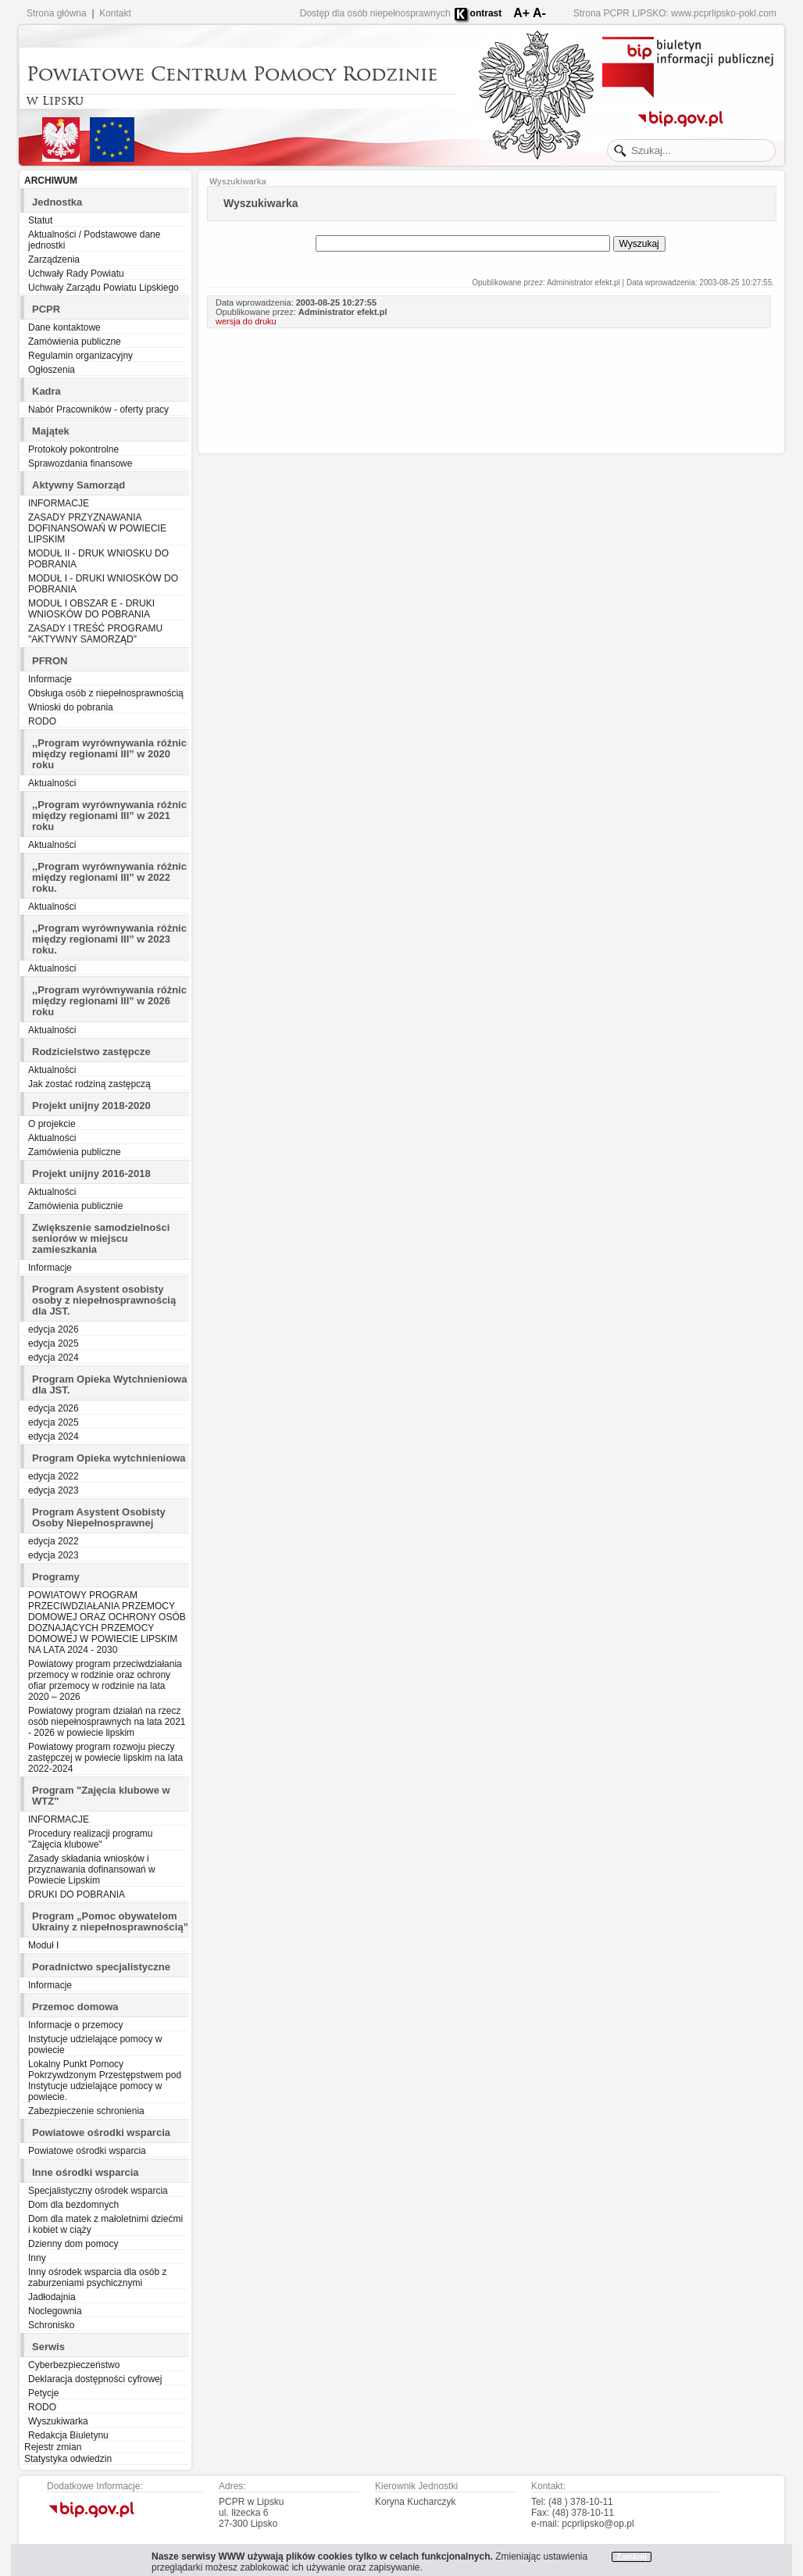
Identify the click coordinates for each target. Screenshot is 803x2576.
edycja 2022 (53, 1476)
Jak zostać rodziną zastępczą (89, 1084)
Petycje (43, 2393)
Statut (40, 220)
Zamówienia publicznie (75, 1205)
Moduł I (43, 1945)
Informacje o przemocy (75, 2025)
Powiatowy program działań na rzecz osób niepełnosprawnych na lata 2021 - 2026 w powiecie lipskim (106, 1721)
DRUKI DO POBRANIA (76, 1894)
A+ (521, 13)
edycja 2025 (53, 1343)
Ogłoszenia (51, 369)
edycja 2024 (53, 1357)
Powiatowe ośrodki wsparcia (87, 2150)
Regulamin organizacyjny (80, 355)
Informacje (50, 679)
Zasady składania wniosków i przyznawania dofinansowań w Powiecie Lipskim (91, 1869)
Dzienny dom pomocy (73, 2243)
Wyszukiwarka (58, 2421)
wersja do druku (246, 321)
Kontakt (115, 13)
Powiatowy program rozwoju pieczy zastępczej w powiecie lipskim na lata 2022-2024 (105, 1757)
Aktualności (52, 783)
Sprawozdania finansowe (80, 463)
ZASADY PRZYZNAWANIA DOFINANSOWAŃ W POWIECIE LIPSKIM (97, 528)
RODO (42, 721)
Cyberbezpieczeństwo (74, 2365)
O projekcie (52, 1123)
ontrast (486, 13)
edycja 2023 (53, 1490)
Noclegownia (55, 2311)
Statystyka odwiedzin (68, 2458)
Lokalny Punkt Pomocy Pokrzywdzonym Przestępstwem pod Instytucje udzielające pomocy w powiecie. (104, 2080)
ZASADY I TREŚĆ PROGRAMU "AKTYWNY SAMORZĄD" (95, 634)
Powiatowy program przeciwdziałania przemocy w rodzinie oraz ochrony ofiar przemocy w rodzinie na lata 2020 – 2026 (105, 1680)
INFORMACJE (58, 503)
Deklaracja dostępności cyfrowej (95, 2379)
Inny (37, 2257)
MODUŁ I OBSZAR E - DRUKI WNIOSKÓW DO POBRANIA (91, 609)
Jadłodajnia (52, 2297)
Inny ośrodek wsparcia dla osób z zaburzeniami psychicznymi (97, 2277)
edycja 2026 (53, 1329)
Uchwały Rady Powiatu (76, 273)
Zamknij (631, 2557)
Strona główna (57, 13)
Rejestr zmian (52, 2447)
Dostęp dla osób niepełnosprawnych (375, 13)
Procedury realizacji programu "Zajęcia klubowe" (90, 1839)
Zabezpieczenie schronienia (86, 2111)
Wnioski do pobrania (70, 707)
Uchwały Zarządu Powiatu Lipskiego (103, 287)
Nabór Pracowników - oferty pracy (98, 409)
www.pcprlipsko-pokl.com (723, 13)
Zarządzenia (54, 259)
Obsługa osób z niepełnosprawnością (106, 693)
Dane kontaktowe (64, 327)
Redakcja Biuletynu (68, 2435)
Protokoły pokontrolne (73, 449)
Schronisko (51, 2325)
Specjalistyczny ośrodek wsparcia (98, 2190)
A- (539, 13)
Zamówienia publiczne (74, 341)
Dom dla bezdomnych (73, 2204)
